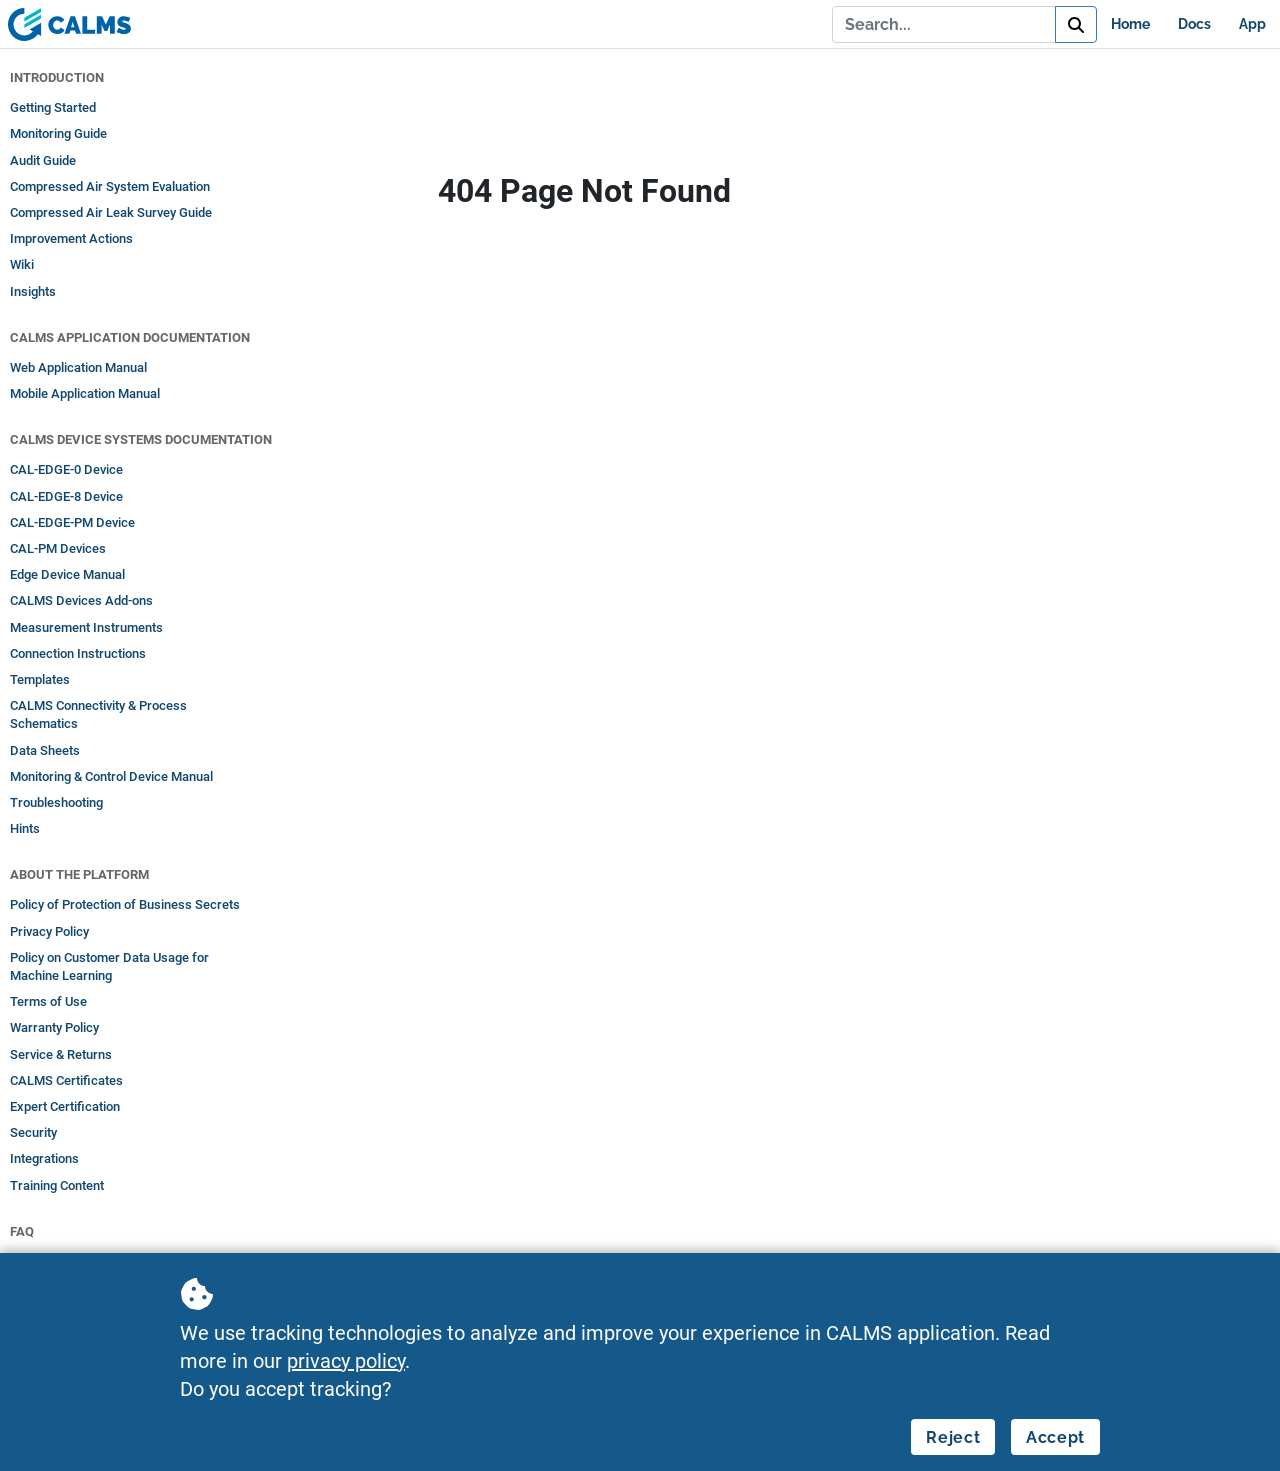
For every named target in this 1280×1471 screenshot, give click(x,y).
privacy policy (346, 1361)
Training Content (57, 1185)
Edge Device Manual (67, 574)
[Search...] (944, 24)
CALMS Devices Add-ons (81, 600)
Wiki (22, 264)
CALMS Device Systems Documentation (141, 439)
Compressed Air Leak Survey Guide (111, 212)
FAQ (22, 1231)
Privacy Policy (49, 931)
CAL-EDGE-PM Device (72, 522)
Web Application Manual (78, 367)
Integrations (44, 1158)
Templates (40, 679)
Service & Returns (61, 1054)
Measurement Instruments (86, 627)
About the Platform (79, 874)
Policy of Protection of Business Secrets (125, 904)
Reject (953, 1437)
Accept (1055, 1437)
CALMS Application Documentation (130, 337)
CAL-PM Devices (58, 548)
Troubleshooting (56, 802)
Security (33, 1132)
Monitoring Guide (58, 133)
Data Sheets (45, 750)
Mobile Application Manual (85, 393)
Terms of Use (48, 1001)
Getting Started (53, 107)
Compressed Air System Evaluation (110, 186)
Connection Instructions (78, 653)
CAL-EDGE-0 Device (66, 469)
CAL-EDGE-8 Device (66, 496)
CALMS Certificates (66, 1080)
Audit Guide (43, 160)
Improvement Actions (71, 238)
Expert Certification (65, 1106)
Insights (33, 291)
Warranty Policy (54, 1027)
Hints (25, 828)
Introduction (57, 77)
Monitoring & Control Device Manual (111, 776)
